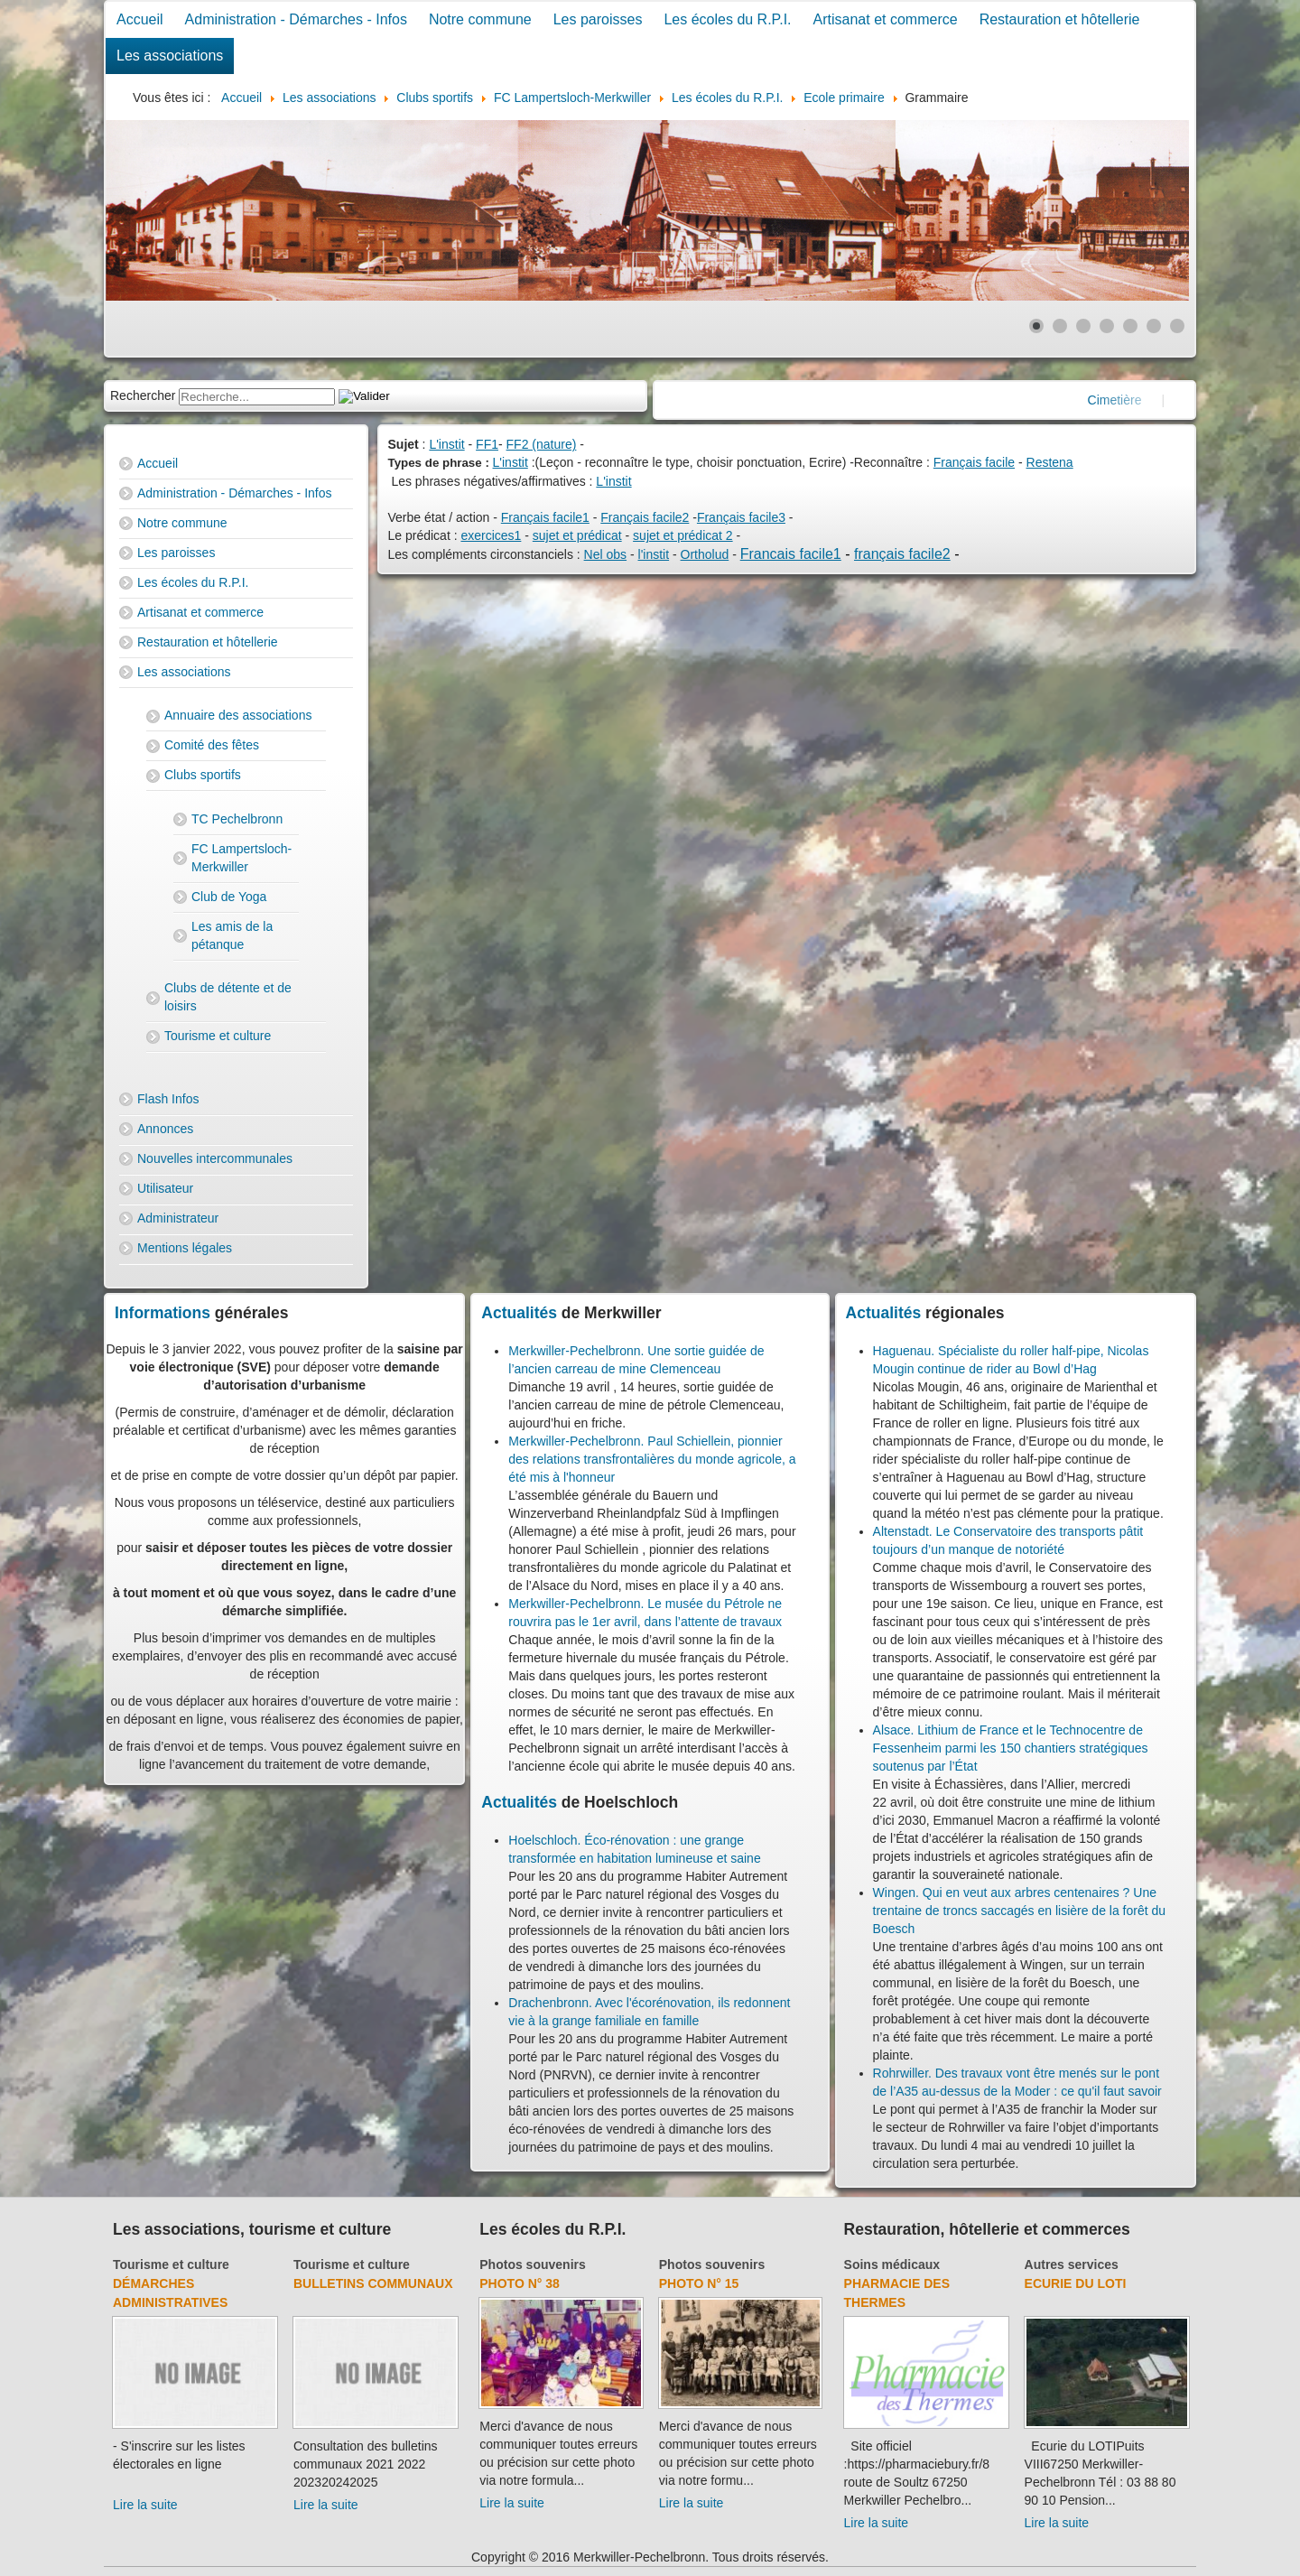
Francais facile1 (790, 554)
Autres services (1072, 2264)
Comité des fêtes (211, 745)
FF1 (487, 444)
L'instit (446, 444)
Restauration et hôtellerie (1060, 19)
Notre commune (480, 19)
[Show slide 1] (1036, 326)
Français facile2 (644, 517)
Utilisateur (165, 1188)
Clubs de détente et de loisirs (228, 997)
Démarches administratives (170, 2293)
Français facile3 (741, 517)
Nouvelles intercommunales (214, 1158)
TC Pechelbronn (237, 819)
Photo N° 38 (519, 2283)
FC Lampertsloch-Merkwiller (241, 858)
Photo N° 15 (699, 2283)
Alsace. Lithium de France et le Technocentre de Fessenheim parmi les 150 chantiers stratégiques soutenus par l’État (1010, 1748)
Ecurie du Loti (1076, 2283)
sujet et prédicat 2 (683, 535)
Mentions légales (184, 1248)
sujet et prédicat (577, 535)
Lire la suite (145, 2504)
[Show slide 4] (1107, 326)
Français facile (974, 462)
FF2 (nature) (541, 444)
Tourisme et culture (217, 1035)
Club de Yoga (228, 896)
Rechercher (142, 395)
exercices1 (490, 535)
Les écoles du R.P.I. (727, 19)
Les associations (169, 55)
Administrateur (177, 1218)
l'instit (654, 554)
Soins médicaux (892, 2264)
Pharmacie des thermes (897, 2293)
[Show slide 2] (1060, 326)
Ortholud (705, 554)
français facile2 (902, 554)
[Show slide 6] (1154, 326)
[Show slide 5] (1130, 326)
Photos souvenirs (532, 2264)
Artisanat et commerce (885, 19)
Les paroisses (598, 19)
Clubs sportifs (202, 774)
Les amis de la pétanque (232, 935)
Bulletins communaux (373, 2283)
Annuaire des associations (237, 715)
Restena (1049, 462)
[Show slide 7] (1177, 326)
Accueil (139, 19)
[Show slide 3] (1083, 326)
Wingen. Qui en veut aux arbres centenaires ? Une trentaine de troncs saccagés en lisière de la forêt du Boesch (1019, 1910)
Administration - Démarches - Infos (296, 19)
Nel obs (605, 554)
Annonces (165, 1128)
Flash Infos (168, 1099)
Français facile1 (545, 517)
